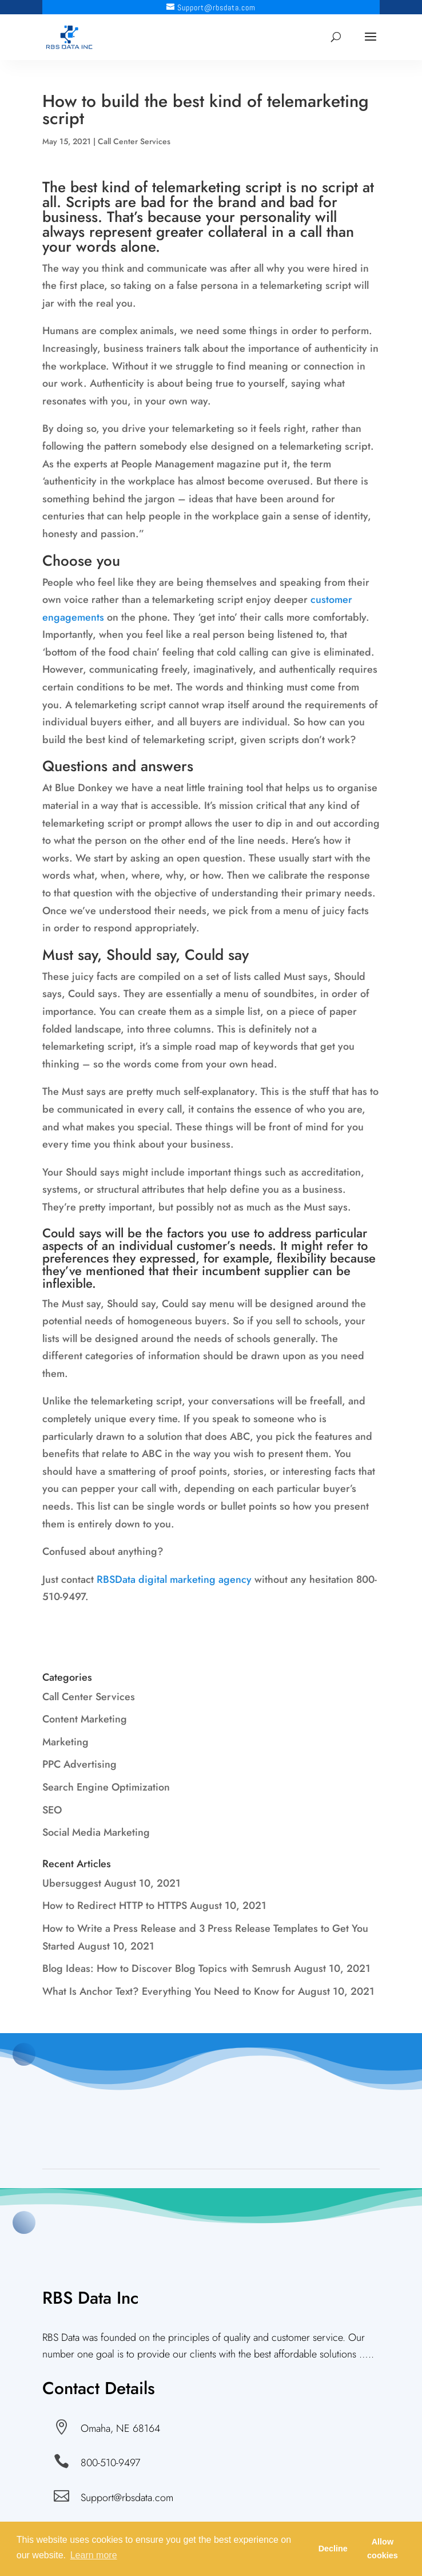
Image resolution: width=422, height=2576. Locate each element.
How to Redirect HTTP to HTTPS (114, 1905)
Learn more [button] (93, 2555)
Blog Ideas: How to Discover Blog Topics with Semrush (166, 1968)
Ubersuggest (71, 1883)
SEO (52, 1810)
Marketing (65, 1741)
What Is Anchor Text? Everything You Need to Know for (168, 1991)
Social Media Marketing (96, 1832)
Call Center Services (134, 141)
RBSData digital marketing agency (174, 1579)
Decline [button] (333, 2548)
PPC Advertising (79, 1764)
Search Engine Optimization (106, 1787)
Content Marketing (84, 1719)
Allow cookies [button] (382, 2548)
